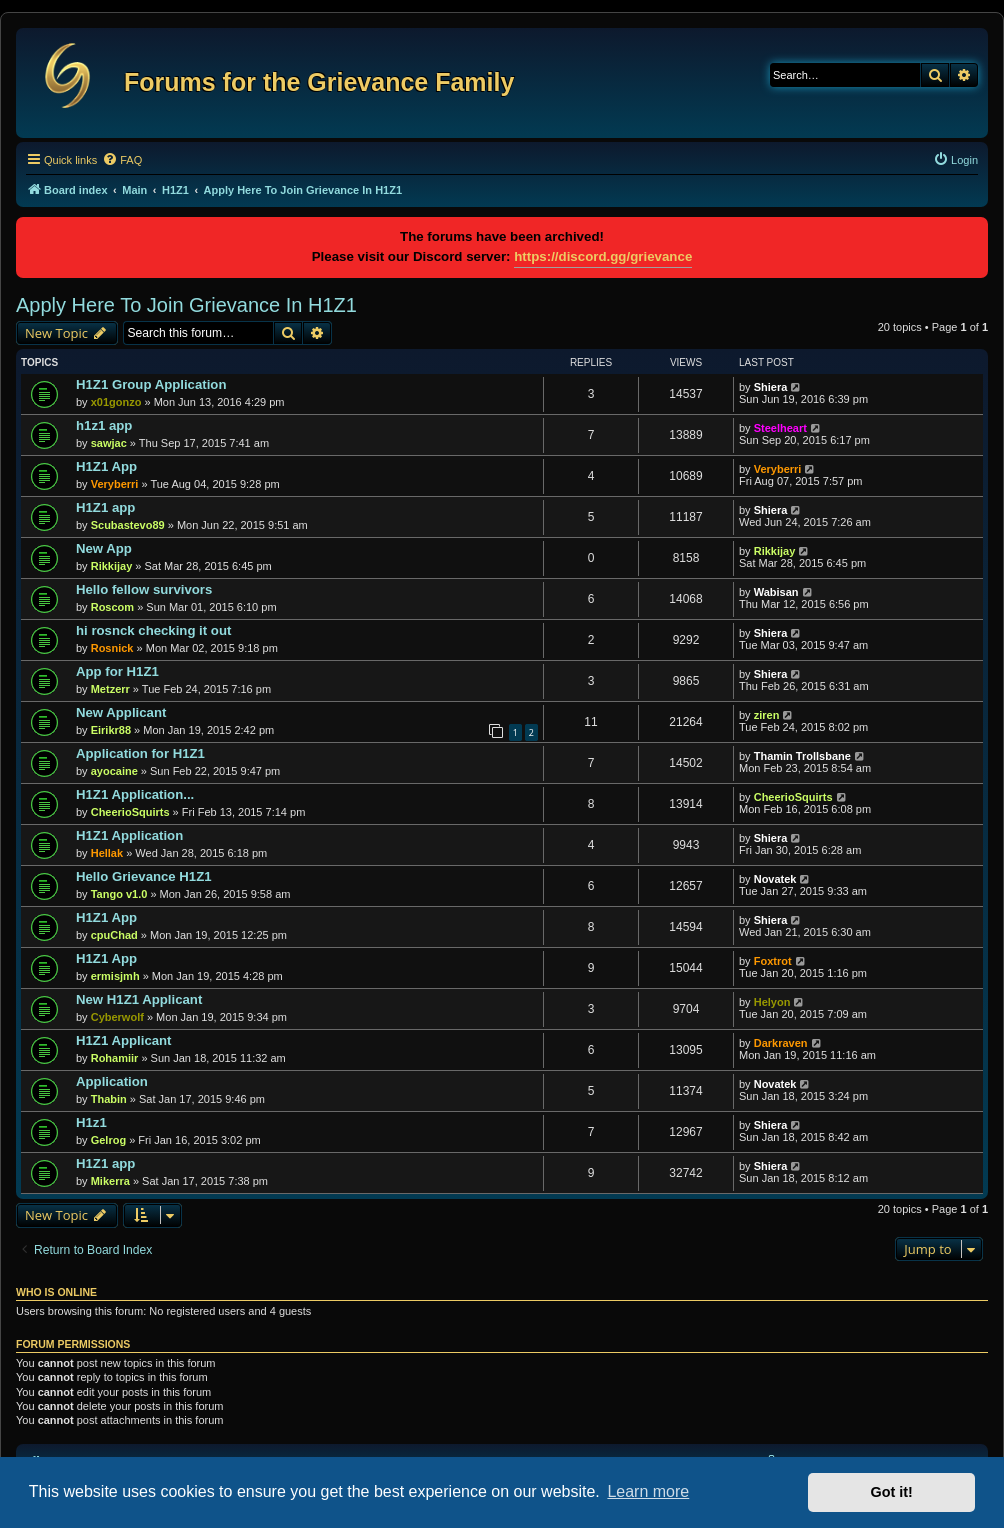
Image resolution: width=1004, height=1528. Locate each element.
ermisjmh (115, 976)
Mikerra (110, 1181)
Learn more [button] (648, 1491)
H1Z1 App (106, 466)
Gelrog (108, 1140)
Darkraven (781, 1043)
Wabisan (776, 592)
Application (112, 1081)
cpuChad (114, 935)
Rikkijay (112, 566)
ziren (767, 715)
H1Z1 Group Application (151, 384)
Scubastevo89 (128, 525)
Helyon (772, 1002)
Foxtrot (773, 961)
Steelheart (780, 428)
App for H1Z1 (117, 671)
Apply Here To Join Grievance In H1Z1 (186, 305)
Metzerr (110, 689)
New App (104, 548)
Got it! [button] (892, 1492)
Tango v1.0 (119, 894)
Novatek (775, 879)
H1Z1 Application (129, 835)
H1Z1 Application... (135, 794)
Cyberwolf (117, 1017)
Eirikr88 (111, 730)
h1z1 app (104, 425)
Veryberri (115, 484)
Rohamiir (115, 1058)
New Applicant (121, 712)
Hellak (107, 853)
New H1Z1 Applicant (139, 999)
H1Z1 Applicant (124, 1040)
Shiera (771, 387)
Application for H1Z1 (140, 753)
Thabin (109, 1099)
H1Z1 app (105, 507)
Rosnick (112, 648)
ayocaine (114, 771)
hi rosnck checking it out (153, 630)
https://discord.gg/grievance (603, 256)
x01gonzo (116, 402)
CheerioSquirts (130, 812)
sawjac (109, 443)
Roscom (112, 607)
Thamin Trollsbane (802, 756)
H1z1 (91, 1122)
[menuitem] (122, 160)
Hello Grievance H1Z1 (144, 876)
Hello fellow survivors (144, 589)
